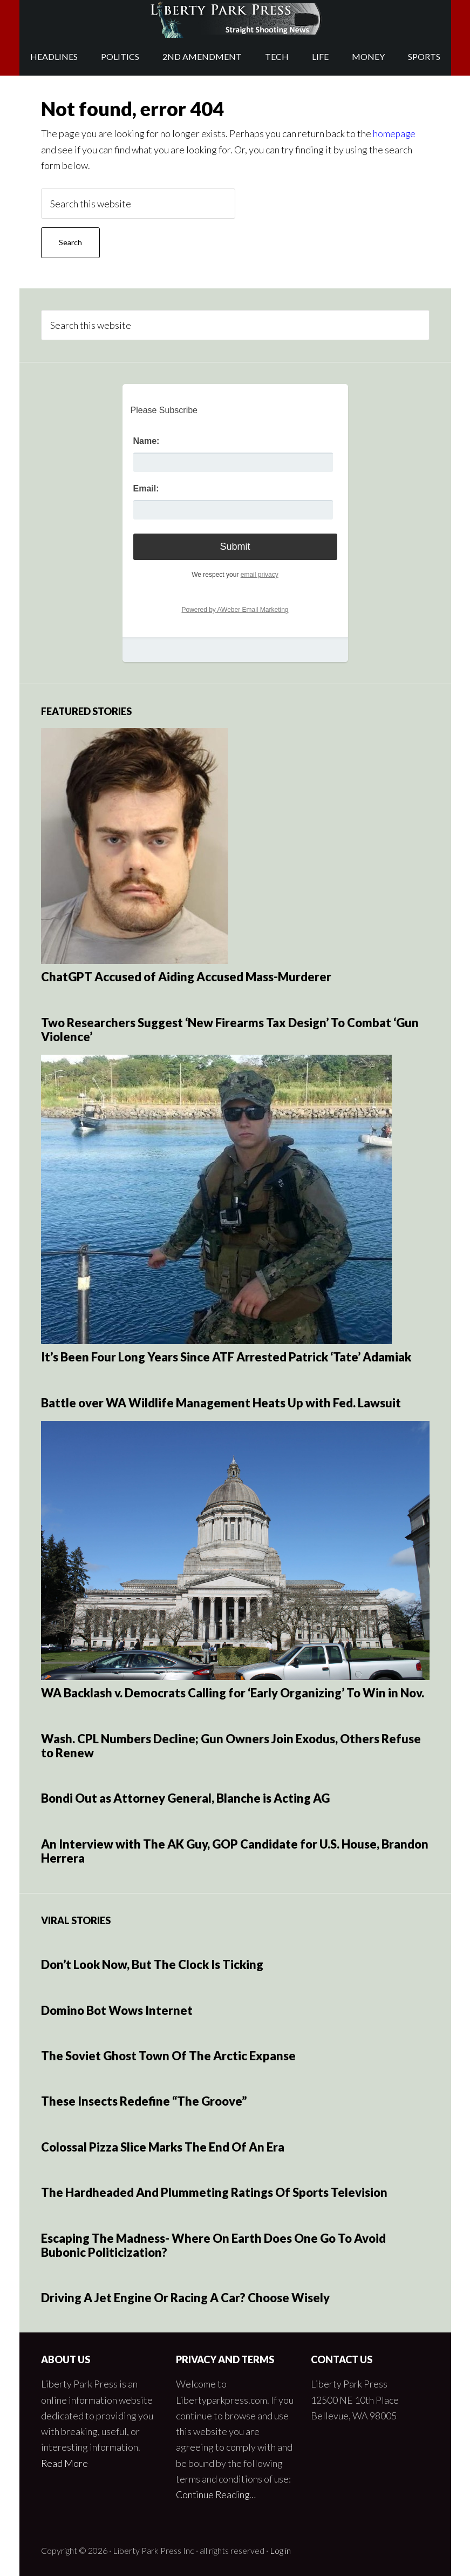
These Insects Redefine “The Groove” (144, 2101)
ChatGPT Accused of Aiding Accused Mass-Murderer (186, 976)
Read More (64, 2463)
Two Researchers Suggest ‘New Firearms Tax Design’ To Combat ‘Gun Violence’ (230, 1029)
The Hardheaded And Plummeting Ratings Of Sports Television (214, 2192)
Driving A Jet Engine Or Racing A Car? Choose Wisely (185, 2297)
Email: (146, 488)
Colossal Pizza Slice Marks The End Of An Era (162, 2146)
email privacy (259, 574)
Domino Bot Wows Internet (117, 2009)
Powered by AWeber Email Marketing (234, 609)
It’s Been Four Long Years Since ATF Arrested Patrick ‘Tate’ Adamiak (226, 1357)
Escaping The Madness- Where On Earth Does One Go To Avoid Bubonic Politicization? (213, 2244)
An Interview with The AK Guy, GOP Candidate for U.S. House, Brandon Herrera (234, 1850)
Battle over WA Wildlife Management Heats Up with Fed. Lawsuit (221, 1402)
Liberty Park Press (235, 19)
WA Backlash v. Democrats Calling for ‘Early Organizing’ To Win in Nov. (232, 1692)
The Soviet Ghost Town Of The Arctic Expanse (168, 2055)
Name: (146, 441)
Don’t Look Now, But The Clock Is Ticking (152, 1964)
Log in (280, 2550)
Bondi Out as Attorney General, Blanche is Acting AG (185, 1798)
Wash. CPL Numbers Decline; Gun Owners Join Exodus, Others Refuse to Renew (231, 1745)
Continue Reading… (217, 2494)
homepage (395, 133)
